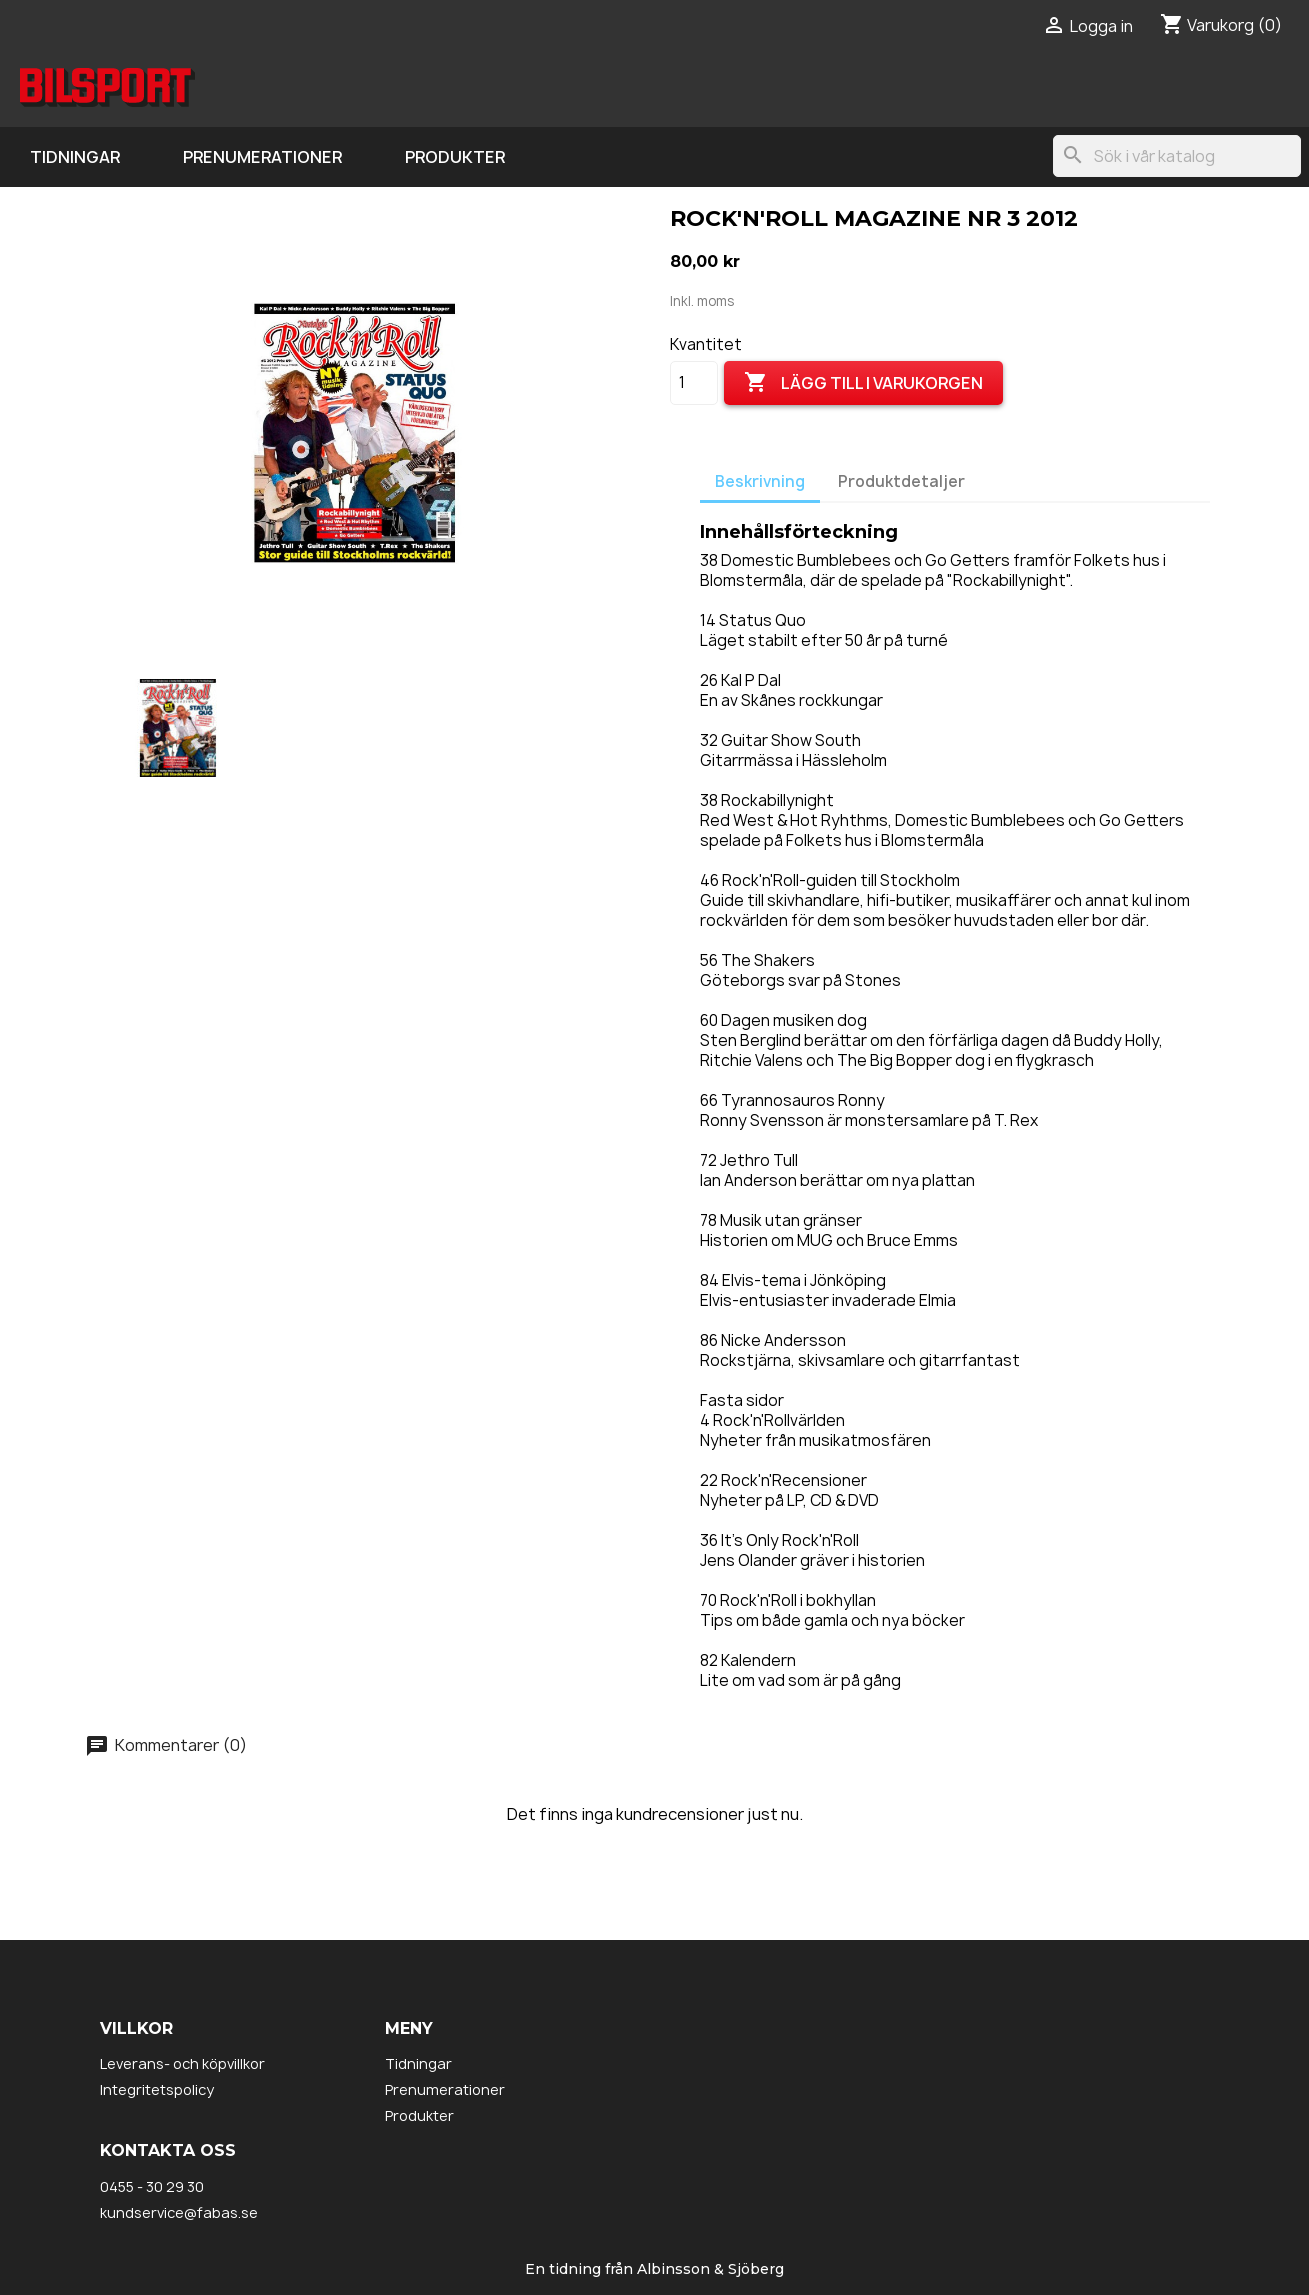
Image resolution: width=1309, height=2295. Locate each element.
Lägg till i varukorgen (863, 383)
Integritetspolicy (157, 2089)
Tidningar (75, 157)
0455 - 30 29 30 (152, 2186)
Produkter (455, 157)
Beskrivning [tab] (760, 481)
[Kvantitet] (694, 383)
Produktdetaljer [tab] (901, 481)
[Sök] (1177, 156)
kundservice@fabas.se (179, 2212)
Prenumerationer (262, 157)
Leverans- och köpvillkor (182, 2063)
